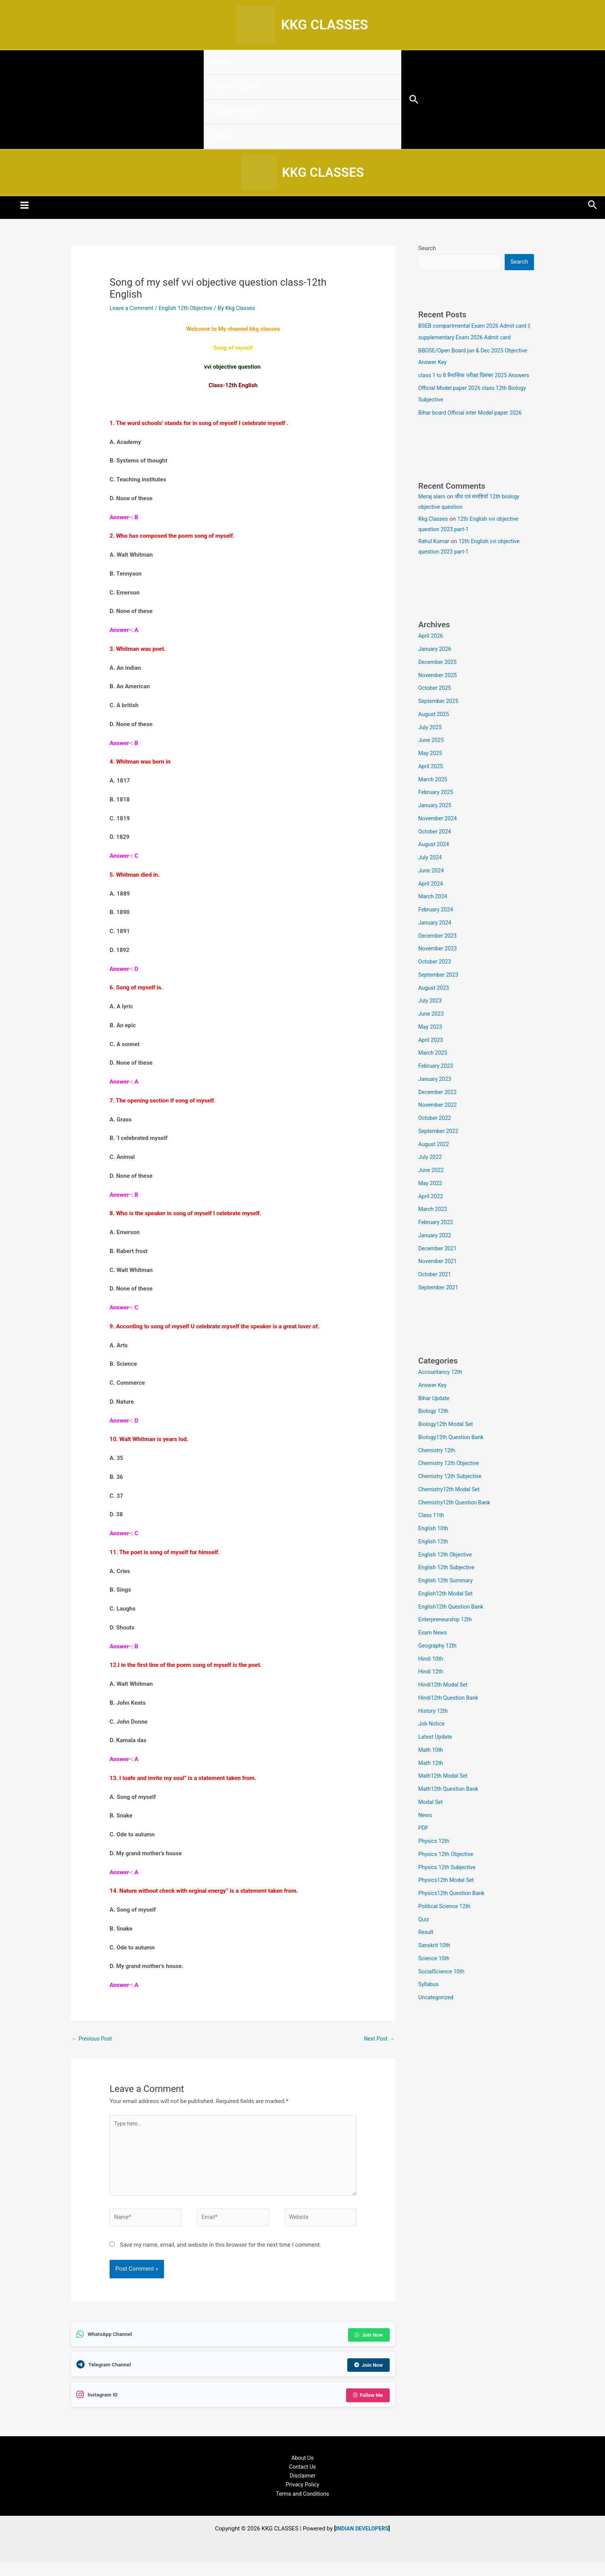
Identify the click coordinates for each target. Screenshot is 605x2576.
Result (426, 1947)
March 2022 (433, 1224)
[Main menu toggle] (24, 209)
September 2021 (439, 1303)
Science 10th (434, 1974)
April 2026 (431, 651)
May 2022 (431, 1199)
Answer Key (433, 1400)
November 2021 (438, 1277)
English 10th (434, 1544)
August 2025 (434, 730)
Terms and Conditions (302, 2503)
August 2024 (434, 860)
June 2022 (431, 1185)
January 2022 (435, 1251)
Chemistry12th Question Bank (456, 1518)
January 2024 (435, 938)
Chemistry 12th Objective (450, 1478)
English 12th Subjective (448, 1583)
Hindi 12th (431, 1687)
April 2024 (431, 899)
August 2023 (434, 1003)
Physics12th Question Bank (453, 1908)
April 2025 (431, 782)
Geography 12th (438, 1661)
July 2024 (430, 873)
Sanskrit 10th (435, 1961)
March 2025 (433, 795)
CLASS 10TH (235, 111)
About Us (302, 2465)
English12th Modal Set (447, 1609)
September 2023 (439, 990)
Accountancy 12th (441, 1387)
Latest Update (436, 1752)
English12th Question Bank (452, 1622)
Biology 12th (434, 1426)
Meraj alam (432, 512)
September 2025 (439, 716)
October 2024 (435, 847)
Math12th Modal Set (444, 1791)
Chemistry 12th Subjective (451, 1492)
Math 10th (431, 1765)
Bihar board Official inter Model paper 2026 (473, 428)
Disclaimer (302, 2484)
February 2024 (436, 925)
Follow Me (367, 2403)
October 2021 (435, 1290)
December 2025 (438, 677)
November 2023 (438, 964)
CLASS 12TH (235, 87)
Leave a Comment (133, 311)
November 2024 (438, 834)
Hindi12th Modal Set (444, 1700)
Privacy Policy (302, 2494)
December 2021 (438, 1264)
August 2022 (434, 1160)
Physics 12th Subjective (448, 1883)
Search (427, 251)
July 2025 (430, 743)
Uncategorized (436, 2013)
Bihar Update (434, 1414)
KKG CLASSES (324, 25)
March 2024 (433, 912)
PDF (423, 1843)
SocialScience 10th (442, 1987)
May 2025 (431, 769)
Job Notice (432, 1739)
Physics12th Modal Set (447, 1895)
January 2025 (435, 821)
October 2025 (435, 703)
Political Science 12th (445, 1922)
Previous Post (93, 2042)
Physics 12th (434, 1856)
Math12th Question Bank (450, 1804)
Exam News (433, 1648)
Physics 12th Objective (447, 1869)
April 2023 (431, 1055)
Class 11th (432, 1531)
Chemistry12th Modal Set (450, 1505)
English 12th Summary (447, 1596)
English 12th (434, 1557)
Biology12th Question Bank (453, 1453)
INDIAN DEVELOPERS (362, 2538)
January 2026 (435, 664)
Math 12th (431, 1778)
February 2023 (436, 1081)
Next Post (378, 2042)
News (425, 1830)
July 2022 (430, 1172)
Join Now (368, 2344)
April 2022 (431, 1212)
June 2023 (431, 1029)
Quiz (424, 1935)
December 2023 (438, 951)
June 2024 (431, 886)
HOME (221, 62)
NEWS (221, 136)
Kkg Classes (434, 534)
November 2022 (438, 1120)
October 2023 (435, 977)
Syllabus (429, 2000)
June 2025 (431, 755)
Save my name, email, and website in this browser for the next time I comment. (220, 2255)
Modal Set (431, 1817)
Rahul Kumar (434, 557)
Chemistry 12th (438, 1466)
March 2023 (433, 1068)
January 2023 (435, 1094)
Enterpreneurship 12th (446, 1635)
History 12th (434, 1726)
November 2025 (438, 691)
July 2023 (430, 1016)
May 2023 (431, 1042)
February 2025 (436, 807)
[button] (414, 100)
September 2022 (439, 1146)
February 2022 (436, 1238)
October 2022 (435, 1133)
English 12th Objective (189, 311)
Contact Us (302, 2475)
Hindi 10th (431, 1674)
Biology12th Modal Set (447, 1439)
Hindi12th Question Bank (450, 1713)
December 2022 (438, 1107)
